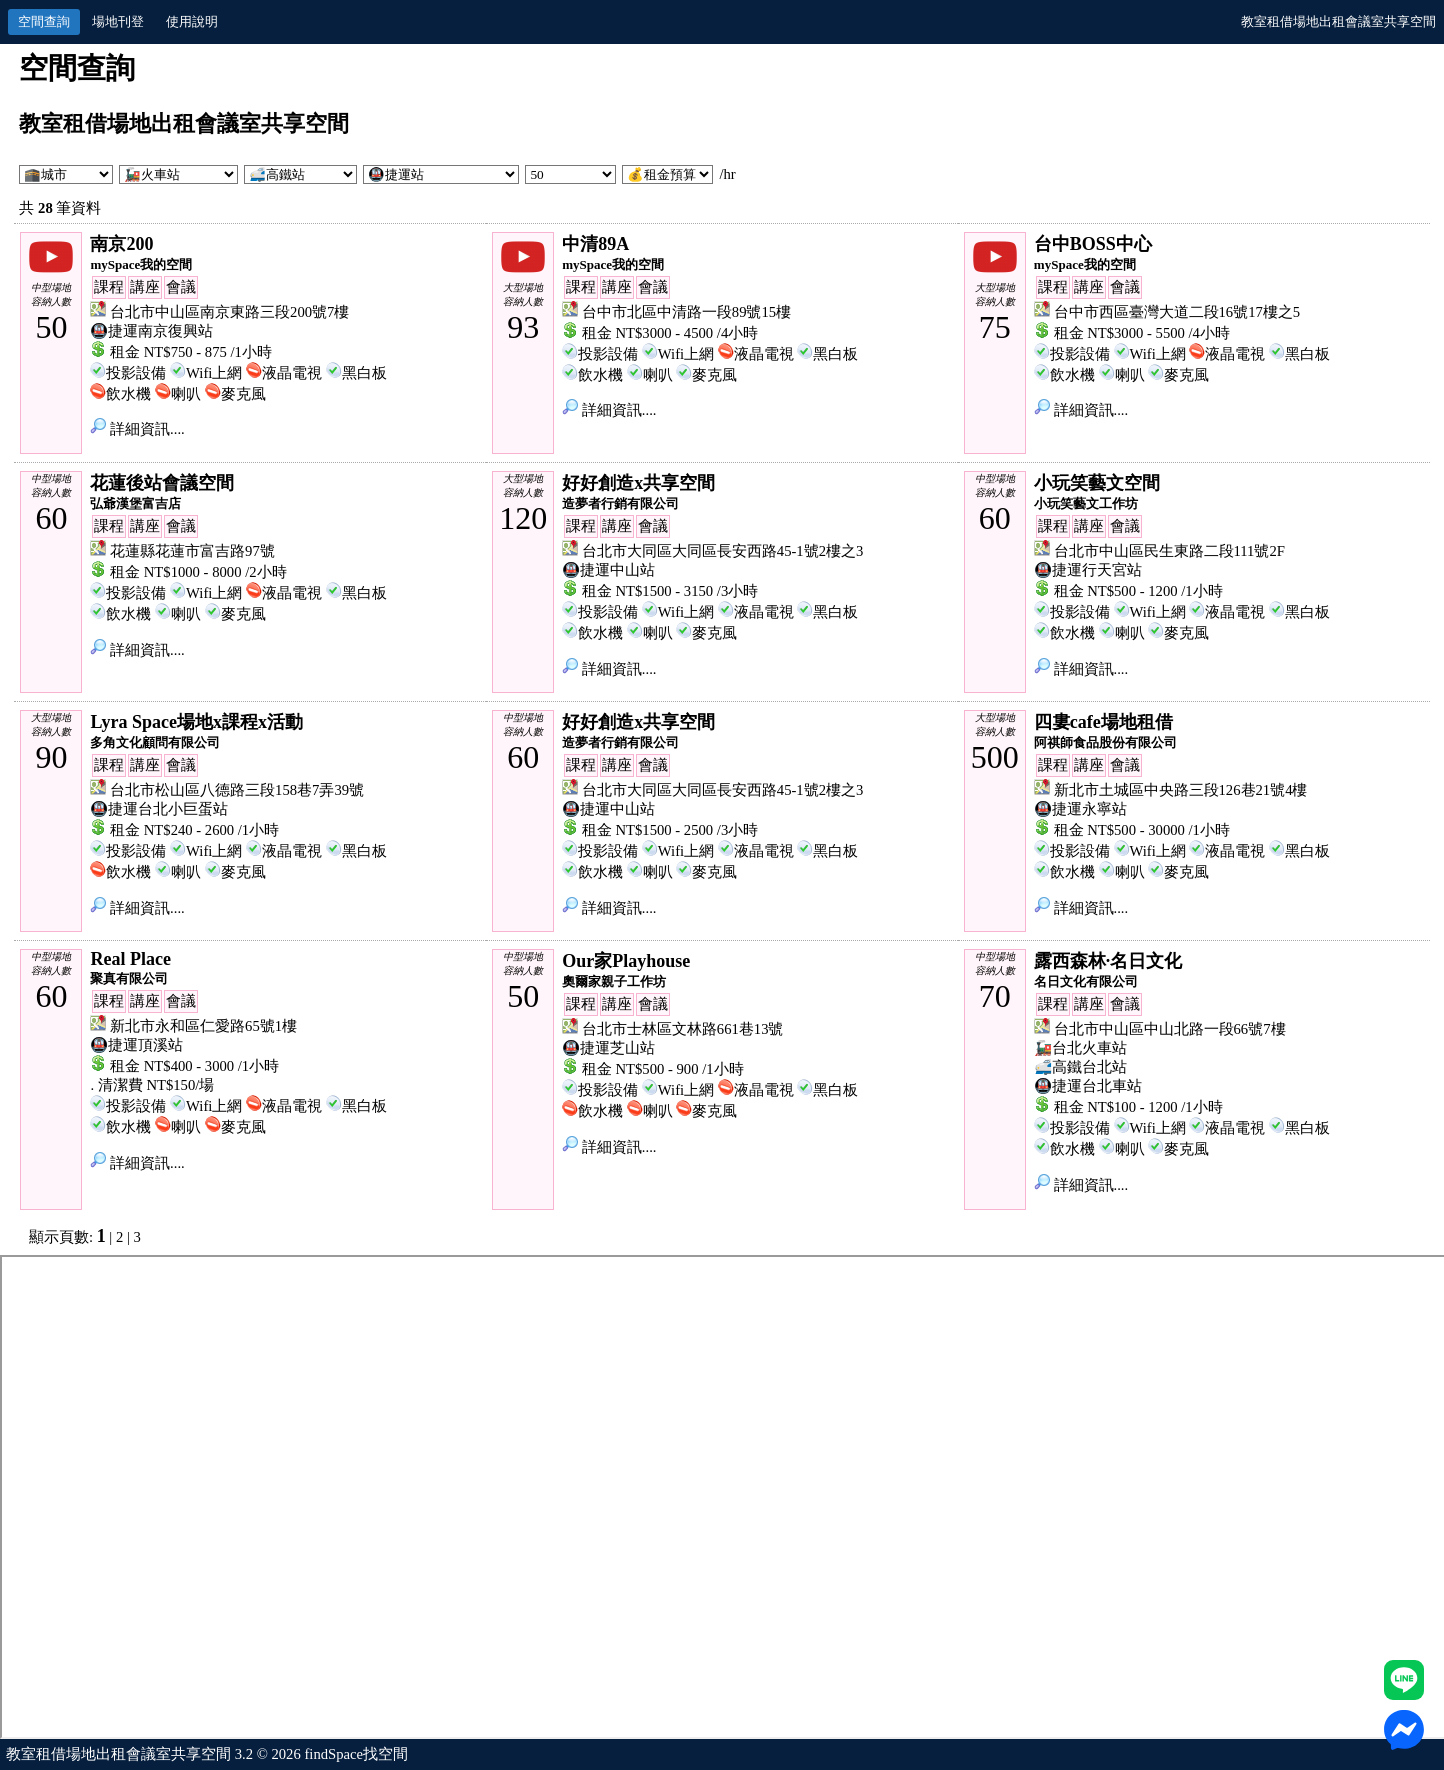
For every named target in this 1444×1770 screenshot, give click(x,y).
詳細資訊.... (137, 429)
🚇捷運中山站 (608, 570)
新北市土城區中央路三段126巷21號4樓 (1181, 790)
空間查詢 (44, 21)
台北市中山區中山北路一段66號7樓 (1170, 1029)
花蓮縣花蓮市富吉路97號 (192, 551)
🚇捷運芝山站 (608, 1048)
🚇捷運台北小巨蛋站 (159, 809)
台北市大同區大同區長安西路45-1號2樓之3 (723, 551)
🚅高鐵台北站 (1080, 1067)
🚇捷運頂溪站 (136, 1045)
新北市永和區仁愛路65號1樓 (203, 1026)
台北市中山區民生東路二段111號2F (1169, 551)
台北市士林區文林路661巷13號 (683, 1029)
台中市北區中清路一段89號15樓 (686, 312)
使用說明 (192, 21)
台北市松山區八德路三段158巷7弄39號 (237, 790)
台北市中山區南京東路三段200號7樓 (229, 312)
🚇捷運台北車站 (1088, 1086)
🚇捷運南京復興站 (151, 331)
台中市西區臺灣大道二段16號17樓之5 (1177, 312)
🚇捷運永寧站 (1080, 809)
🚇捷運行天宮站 (1088, 570)
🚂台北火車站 (1080, 1048)
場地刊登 (118, 21)
